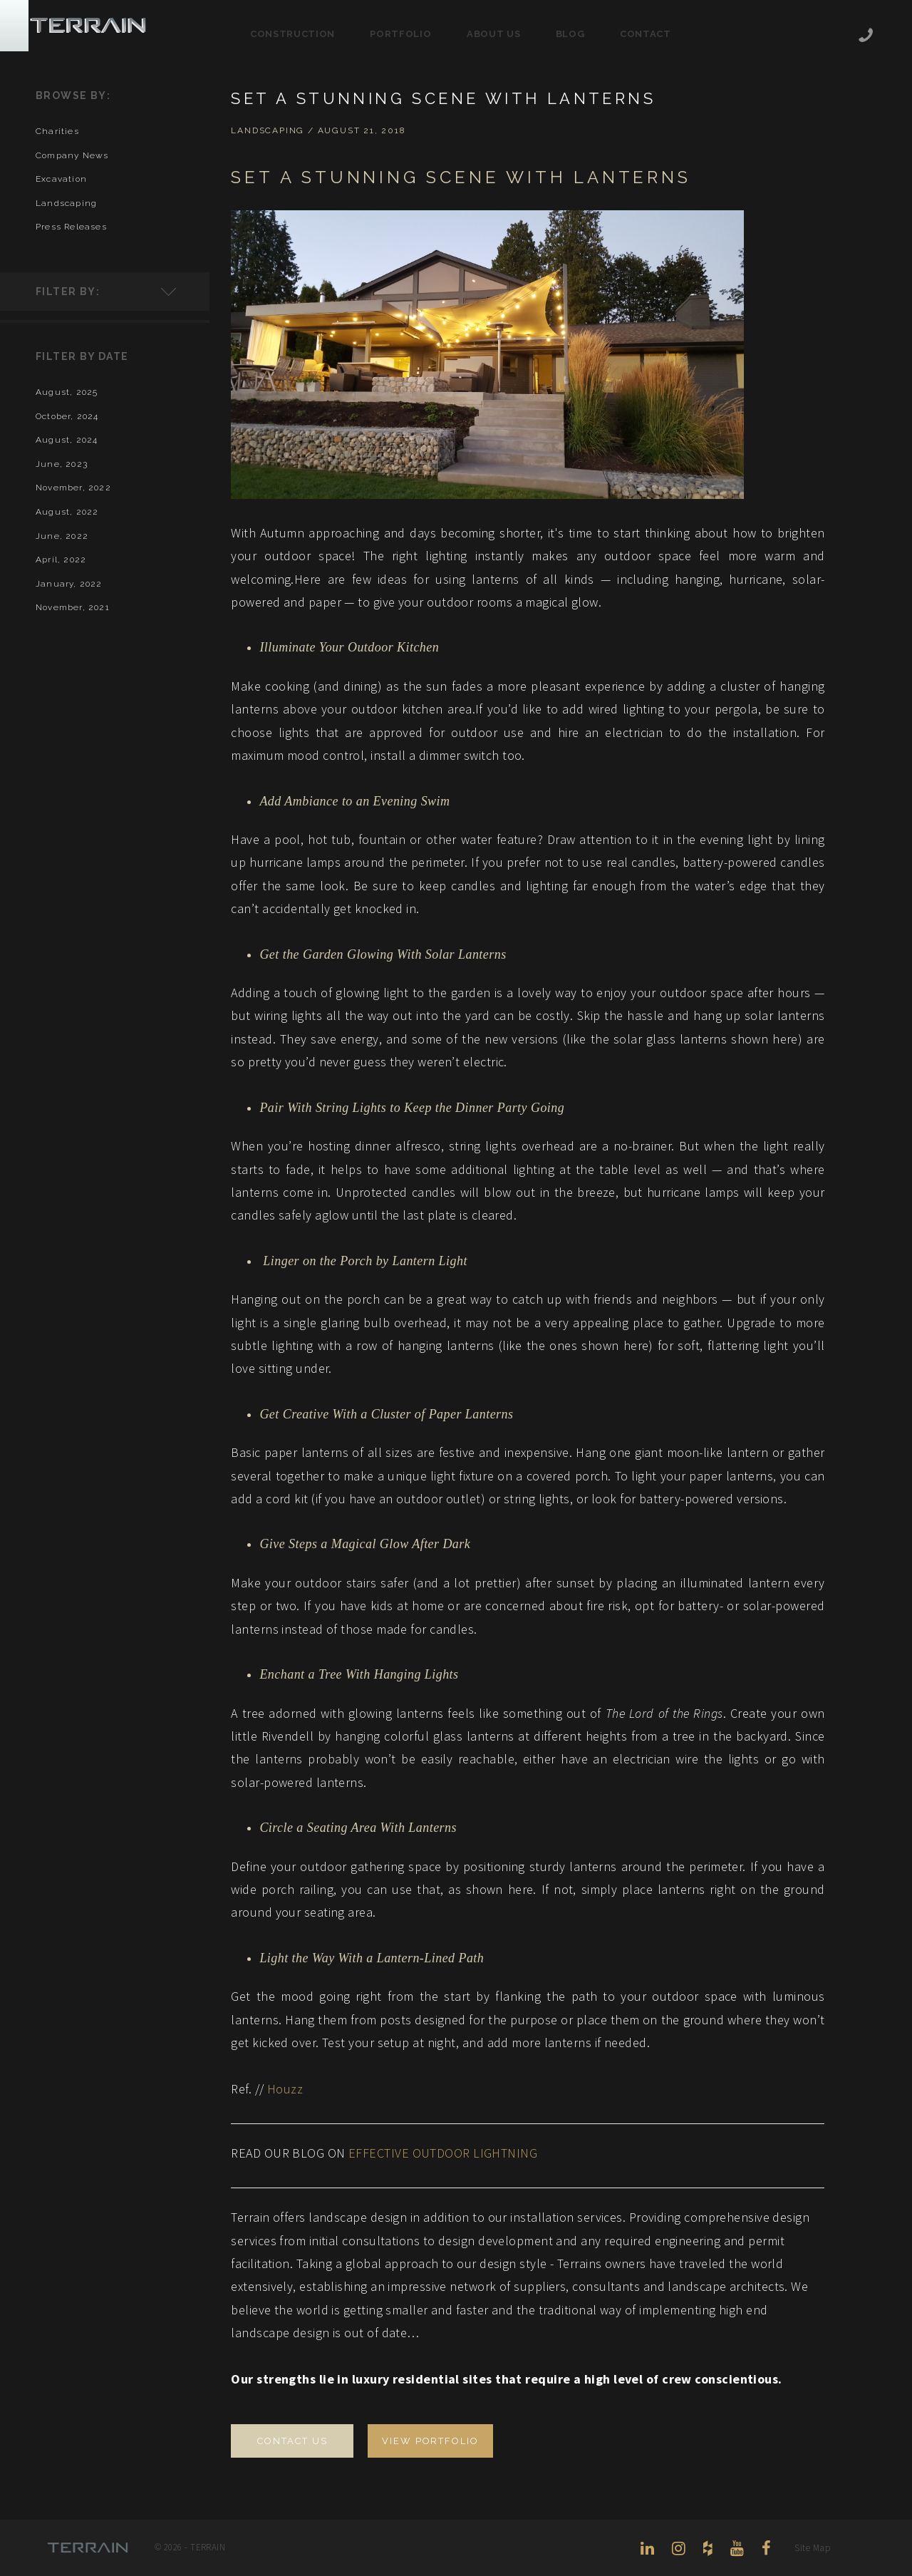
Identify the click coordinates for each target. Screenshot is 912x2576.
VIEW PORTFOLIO (430, 2441)
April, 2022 (61, 560)
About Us (493, 34)
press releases (71, 227)
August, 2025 (67, 392)
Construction (292, 34)
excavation (61, 179)
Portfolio (400, 34)
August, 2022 (67, 512)
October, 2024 (67, 416)
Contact (645, 34)
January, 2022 (69, 584)
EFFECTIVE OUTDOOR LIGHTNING (442, 2153)
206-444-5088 (866, 36)
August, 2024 (67, 440)
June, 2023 (62, 464)
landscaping (66, 203)
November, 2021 (73, 607)
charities (57, 131)
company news (72, 155)
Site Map (812, 2548)
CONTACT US (292, 2441)
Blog (570, 34)
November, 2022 (73, 488)
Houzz (285, 2089)
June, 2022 (62, 536)
